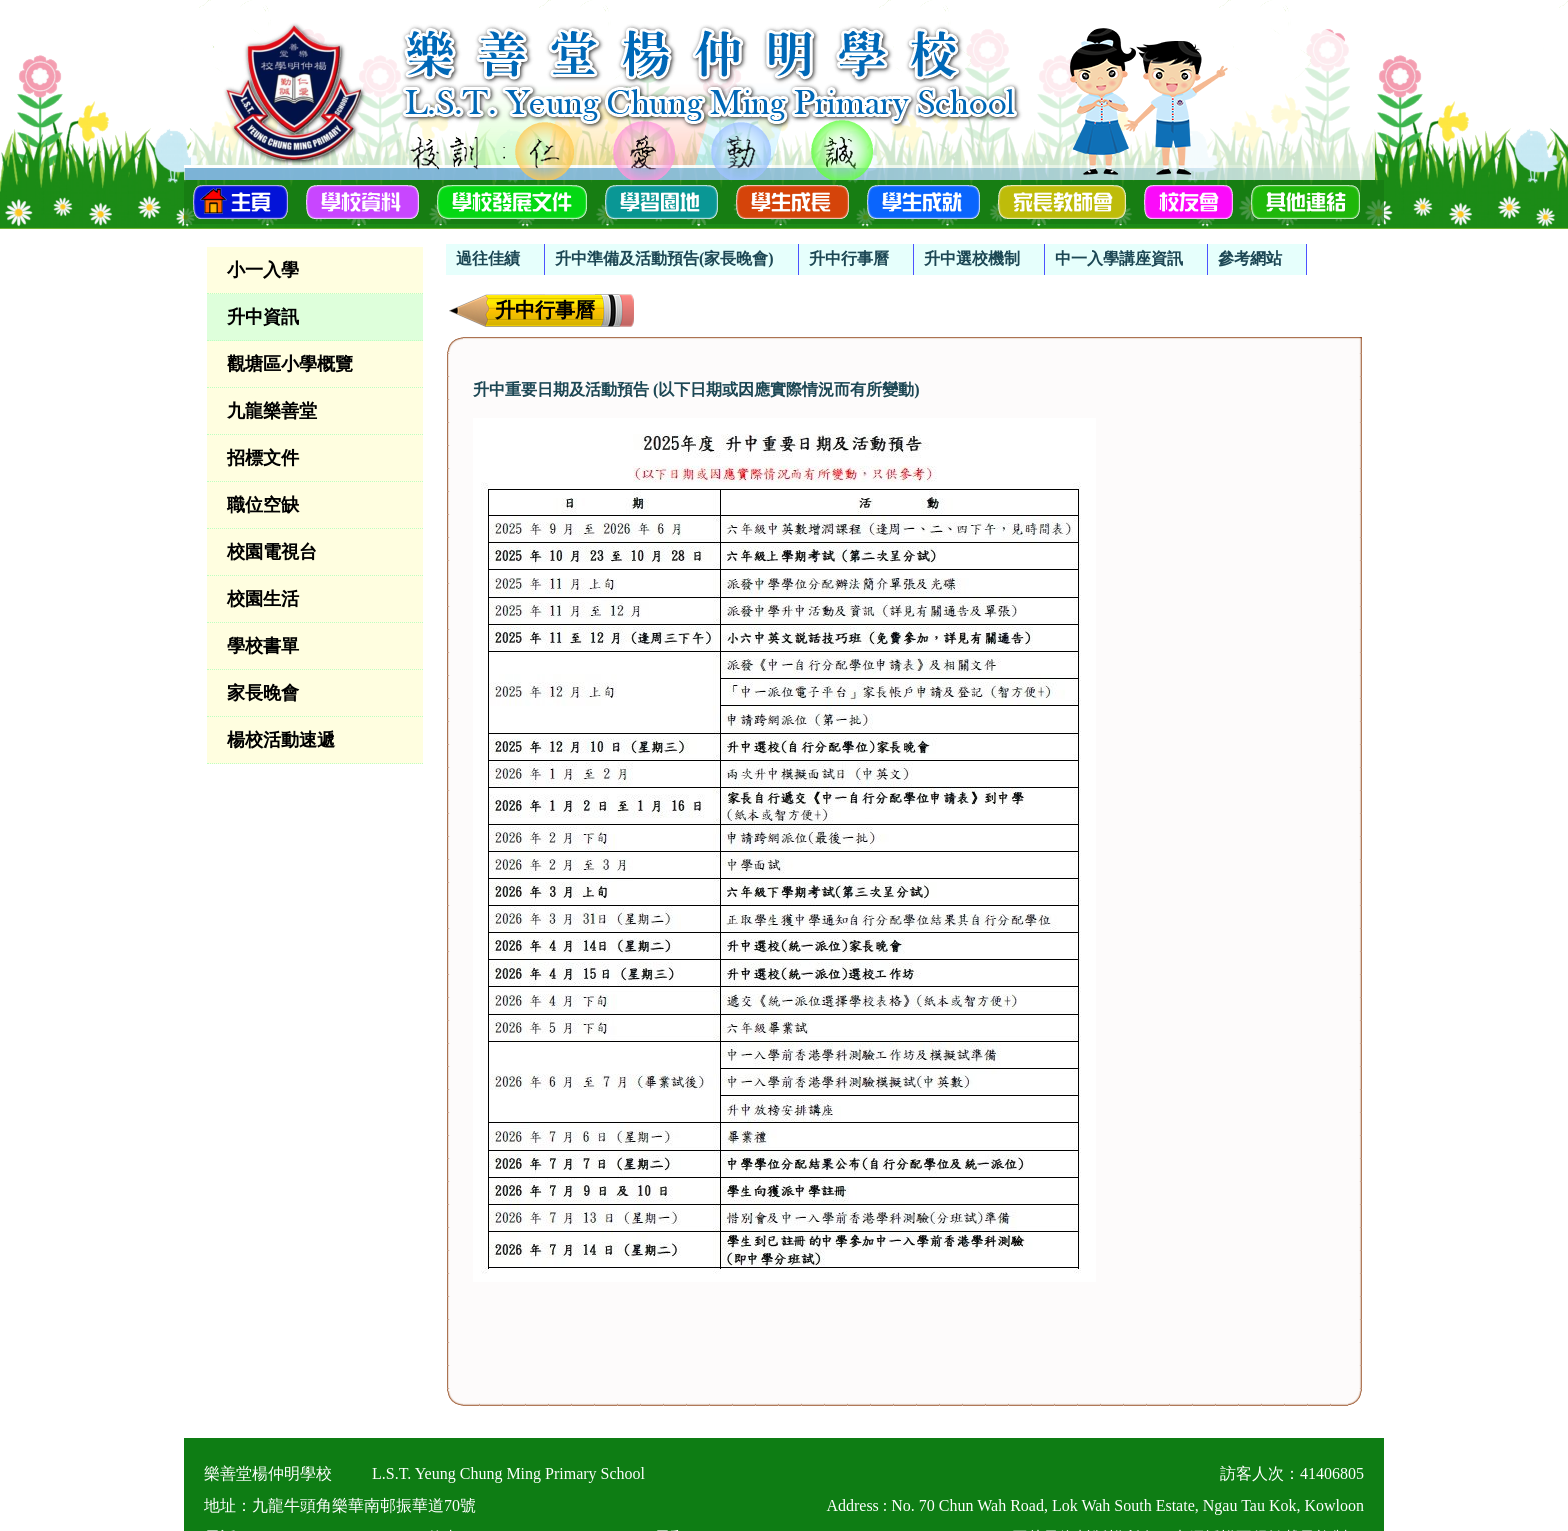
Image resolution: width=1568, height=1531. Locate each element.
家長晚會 (263, 693)
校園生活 (263, 599)
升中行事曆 (849, 258)
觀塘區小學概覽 (290, 364)
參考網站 (1250, 258)
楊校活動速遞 (281, 740)
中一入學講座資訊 (1119, 258)
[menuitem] (495, 259)
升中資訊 (263, 317)
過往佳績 (488, 258)
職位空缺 (263, 505)
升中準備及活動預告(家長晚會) (664, 258)
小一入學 (263, 270)
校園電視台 (272, 552)
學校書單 (263, 646)
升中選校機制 (972, 258)
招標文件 (263, 458)
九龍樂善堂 (272, 411)
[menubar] (876, 249)
